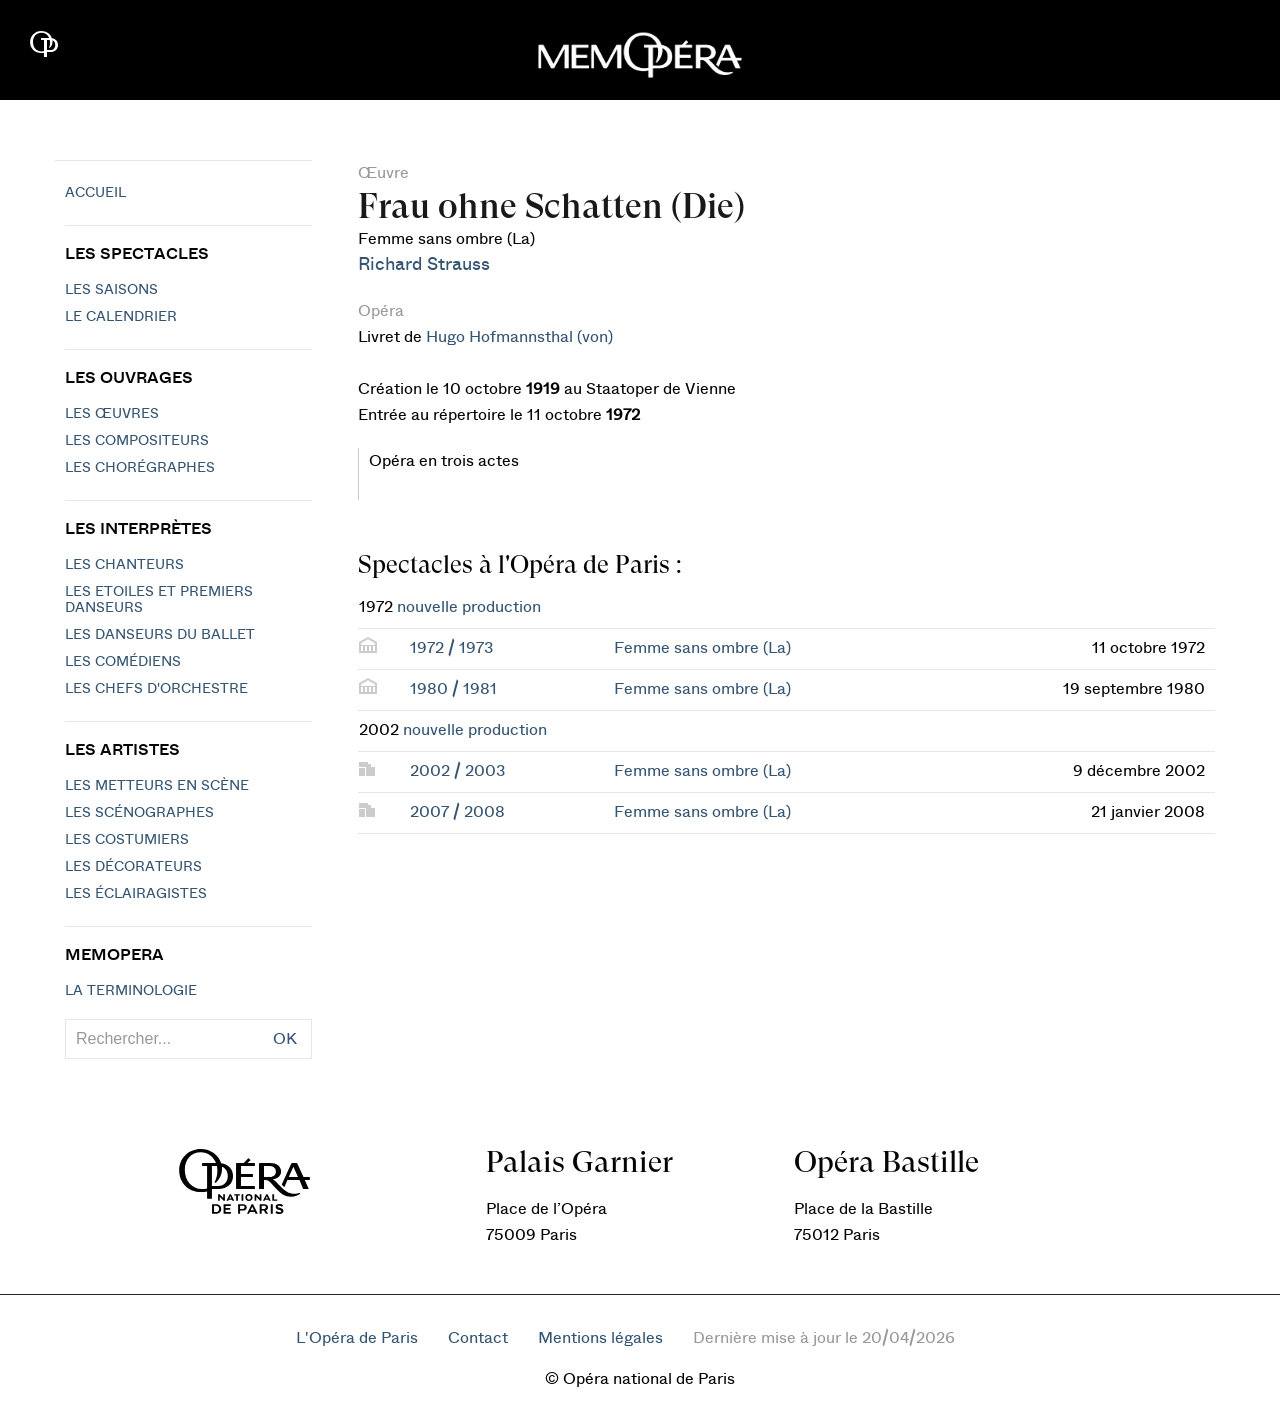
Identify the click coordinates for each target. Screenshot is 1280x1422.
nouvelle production (469, 607)
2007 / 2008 (457, 812)
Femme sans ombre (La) (702, 648)
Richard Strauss (424, 264)
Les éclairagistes (136, 894)
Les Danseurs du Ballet (160, 635)
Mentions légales (600, 1338)
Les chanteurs (124, 565)
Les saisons (111, 290)
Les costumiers (127, 840)
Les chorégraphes (140, 468)
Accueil (95, 193)
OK (285, 1039)
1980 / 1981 (453, 689)
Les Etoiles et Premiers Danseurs (159, 600)
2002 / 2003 (457, 771)
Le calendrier (121, 317)
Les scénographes (139, 813)
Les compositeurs (137, 441)
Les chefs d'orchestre (156, 689)
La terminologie (131, 991)
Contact (478, 1338)
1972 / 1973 (451, 648)
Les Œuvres (112, 414)
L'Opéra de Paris (357, 1338)
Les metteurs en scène (157, 786)
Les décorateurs (133, 867)
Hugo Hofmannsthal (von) (519, 337)
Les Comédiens (123, 662)
